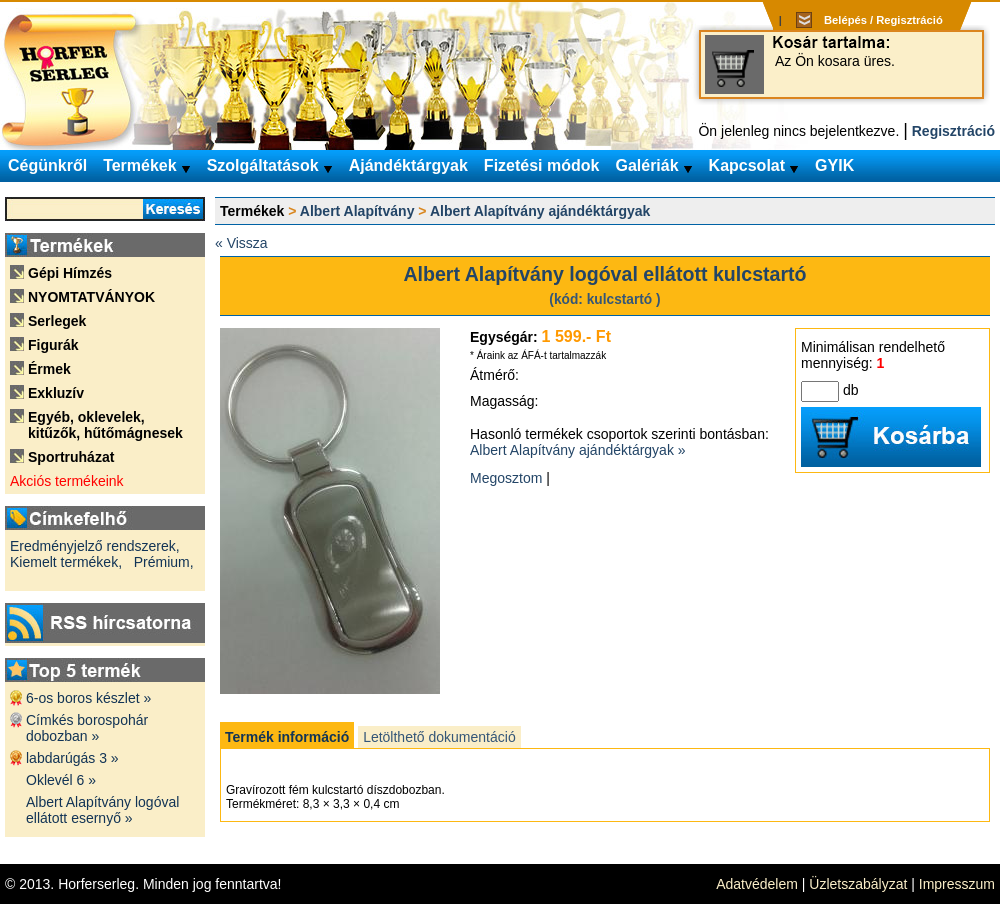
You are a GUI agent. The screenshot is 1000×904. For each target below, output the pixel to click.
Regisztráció (953, 131)
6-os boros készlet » (88, 698)
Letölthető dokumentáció (439, 737)
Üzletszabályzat (858, 884)
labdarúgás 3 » (72, 758)
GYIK (834, 165)
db (851, 390)
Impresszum (957, 884)
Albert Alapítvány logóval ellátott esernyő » (102, 810)
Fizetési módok (542, 165)
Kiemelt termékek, (66, 562)
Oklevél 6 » (61, 780)
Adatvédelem (757, 884)
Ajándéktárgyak (408, 165)
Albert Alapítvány (357, 211)
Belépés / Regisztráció (883, 20)
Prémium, (164, 562)
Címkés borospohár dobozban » (87, 728)
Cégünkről (47, 165)
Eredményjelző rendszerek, (95, 546)
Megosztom (506, 478)
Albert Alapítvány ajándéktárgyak (540, 211)
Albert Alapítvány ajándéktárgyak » (578, 450)
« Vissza (241, 243)
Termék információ (287, 737)
